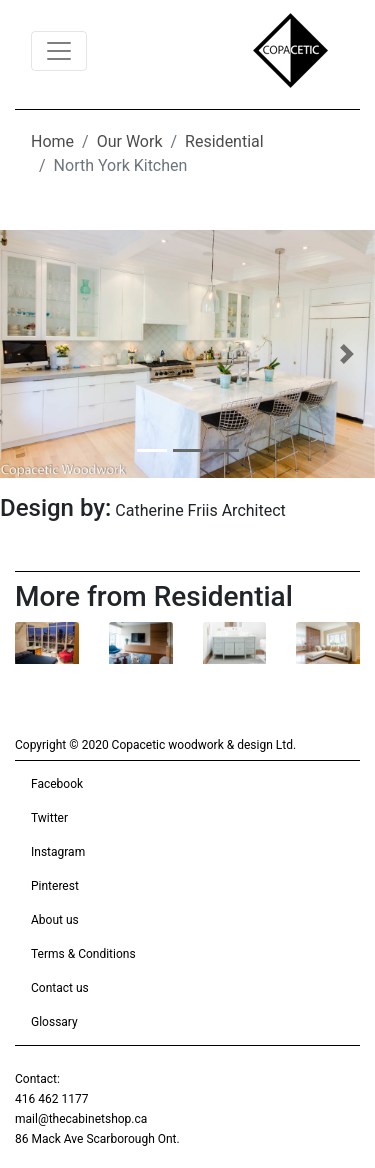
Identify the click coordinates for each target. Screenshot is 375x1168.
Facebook (57, 784)
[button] (28, 354)
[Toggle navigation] (59, 51)
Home (52, 141)
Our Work (130, 141)
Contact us (60, 988)
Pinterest (55, 886)
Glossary (54, 1022)
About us (55, 920)
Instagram (58, 852)
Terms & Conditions (83, 954)
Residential (224, 141)
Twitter (49, 818)
